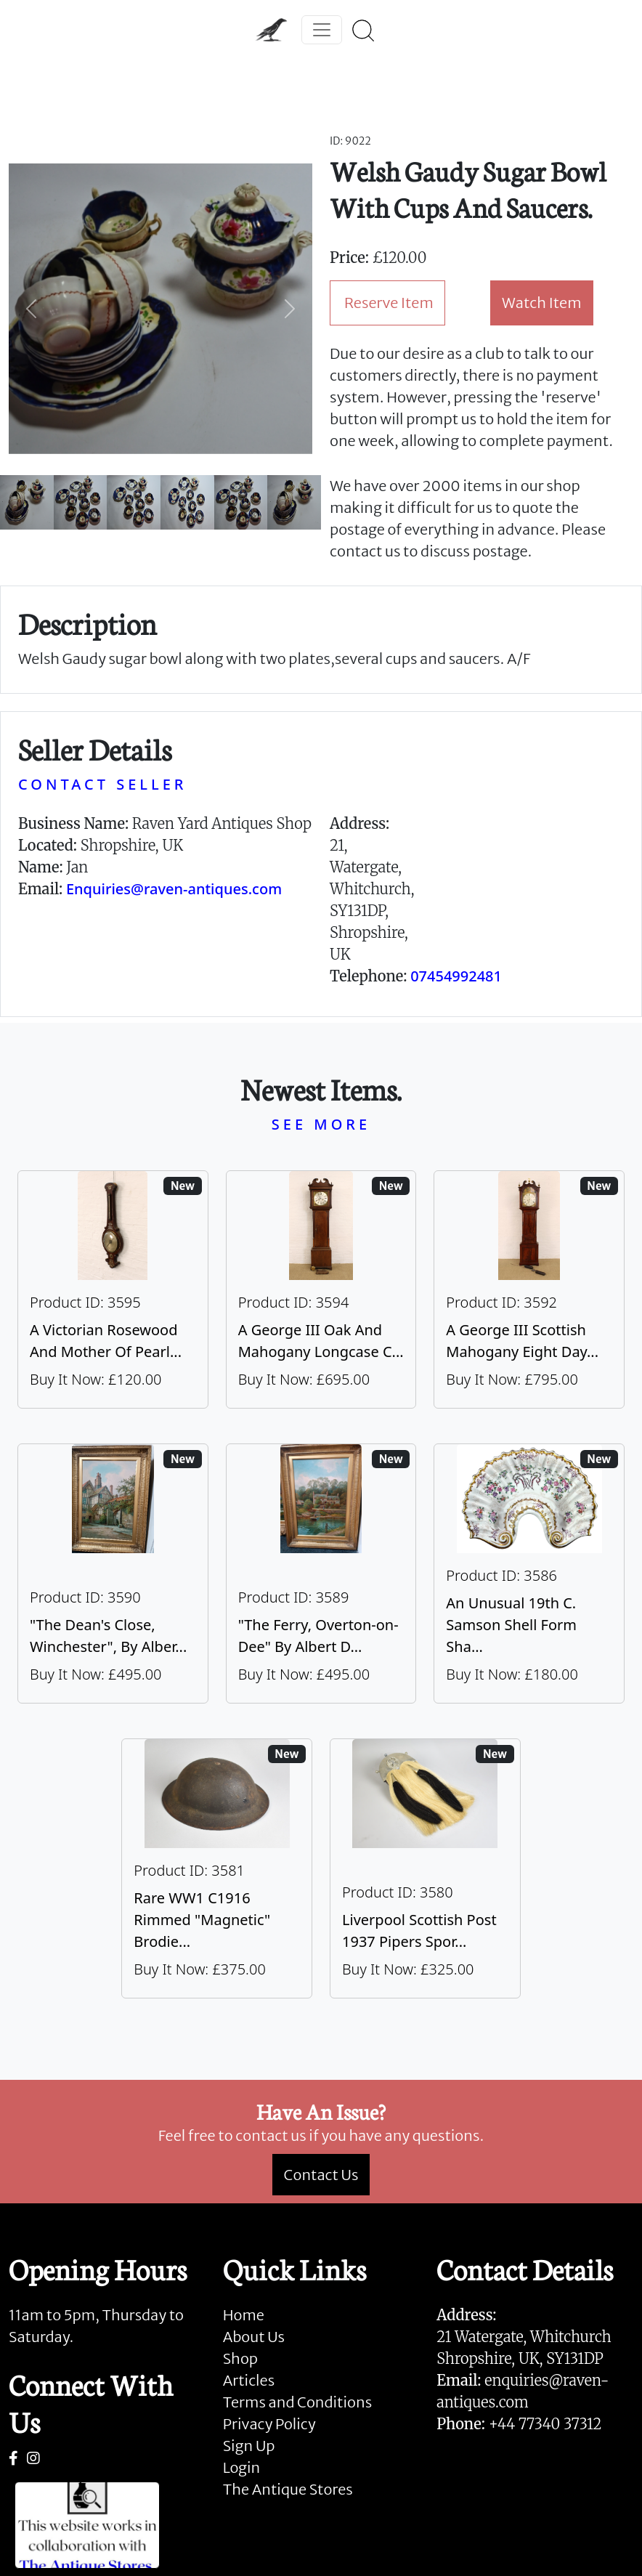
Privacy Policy (269, 2424)
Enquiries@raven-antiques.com (174, 889)
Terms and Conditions (297, 2402)
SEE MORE (321, 1124)
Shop (240, 2358)
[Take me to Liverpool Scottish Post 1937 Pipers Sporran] (425, 1868)
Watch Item (542, 302)
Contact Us (321, 2175)
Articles (249, 2380)
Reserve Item (389, 302)
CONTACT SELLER (102, 784)
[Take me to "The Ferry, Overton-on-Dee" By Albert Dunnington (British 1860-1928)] (321, 1573)
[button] (31, 308)
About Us (254, 2337)
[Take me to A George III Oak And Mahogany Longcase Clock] (321, 1289)
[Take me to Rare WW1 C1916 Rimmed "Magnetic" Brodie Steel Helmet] (217, 1868)
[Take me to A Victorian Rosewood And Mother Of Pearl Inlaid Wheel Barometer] (113, 1289)
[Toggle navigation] (321, 29)
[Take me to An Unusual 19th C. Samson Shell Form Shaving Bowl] (529, 1573)
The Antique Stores (288, 2489)
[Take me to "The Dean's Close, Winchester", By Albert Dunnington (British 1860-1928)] (113, 1573)
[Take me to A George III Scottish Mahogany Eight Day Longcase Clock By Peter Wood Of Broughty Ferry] (529, 1289)
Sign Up (249, 2446)
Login (242, 2467)
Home (243, 2315)
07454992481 (456, 976)
